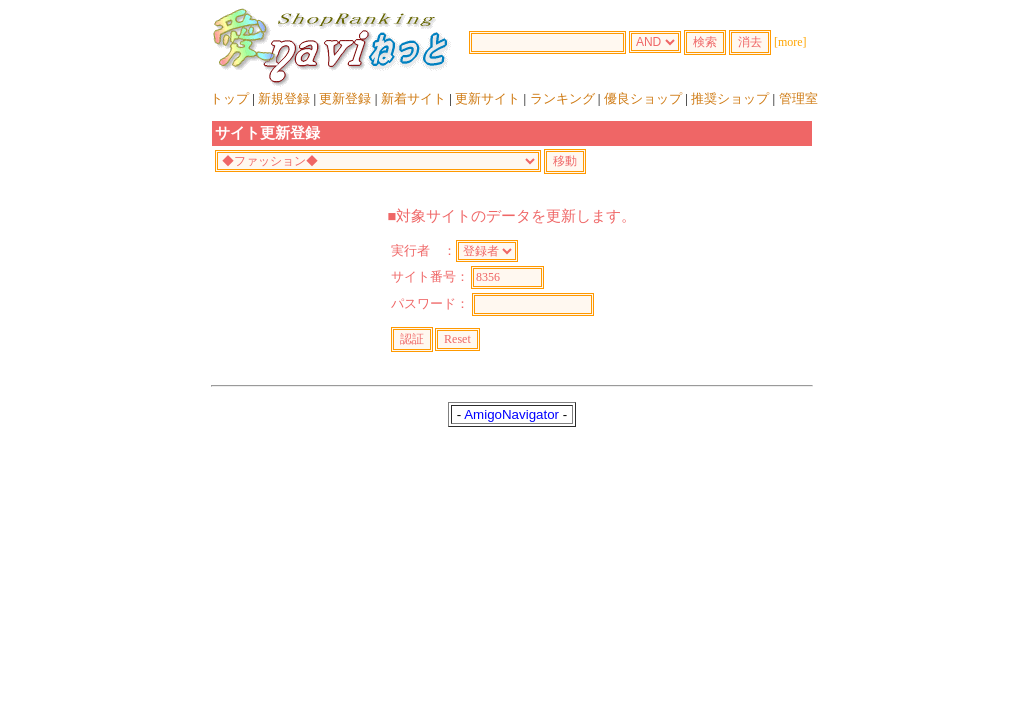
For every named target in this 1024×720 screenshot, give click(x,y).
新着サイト (413, 98)
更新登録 (345, 98)
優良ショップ (643, 98)
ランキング (562, 98)
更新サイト (487, 98)
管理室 (798, 98)
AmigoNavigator (511, 414)
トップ (229, 98)
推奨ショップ (730, 98)
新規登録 (284, 98)
